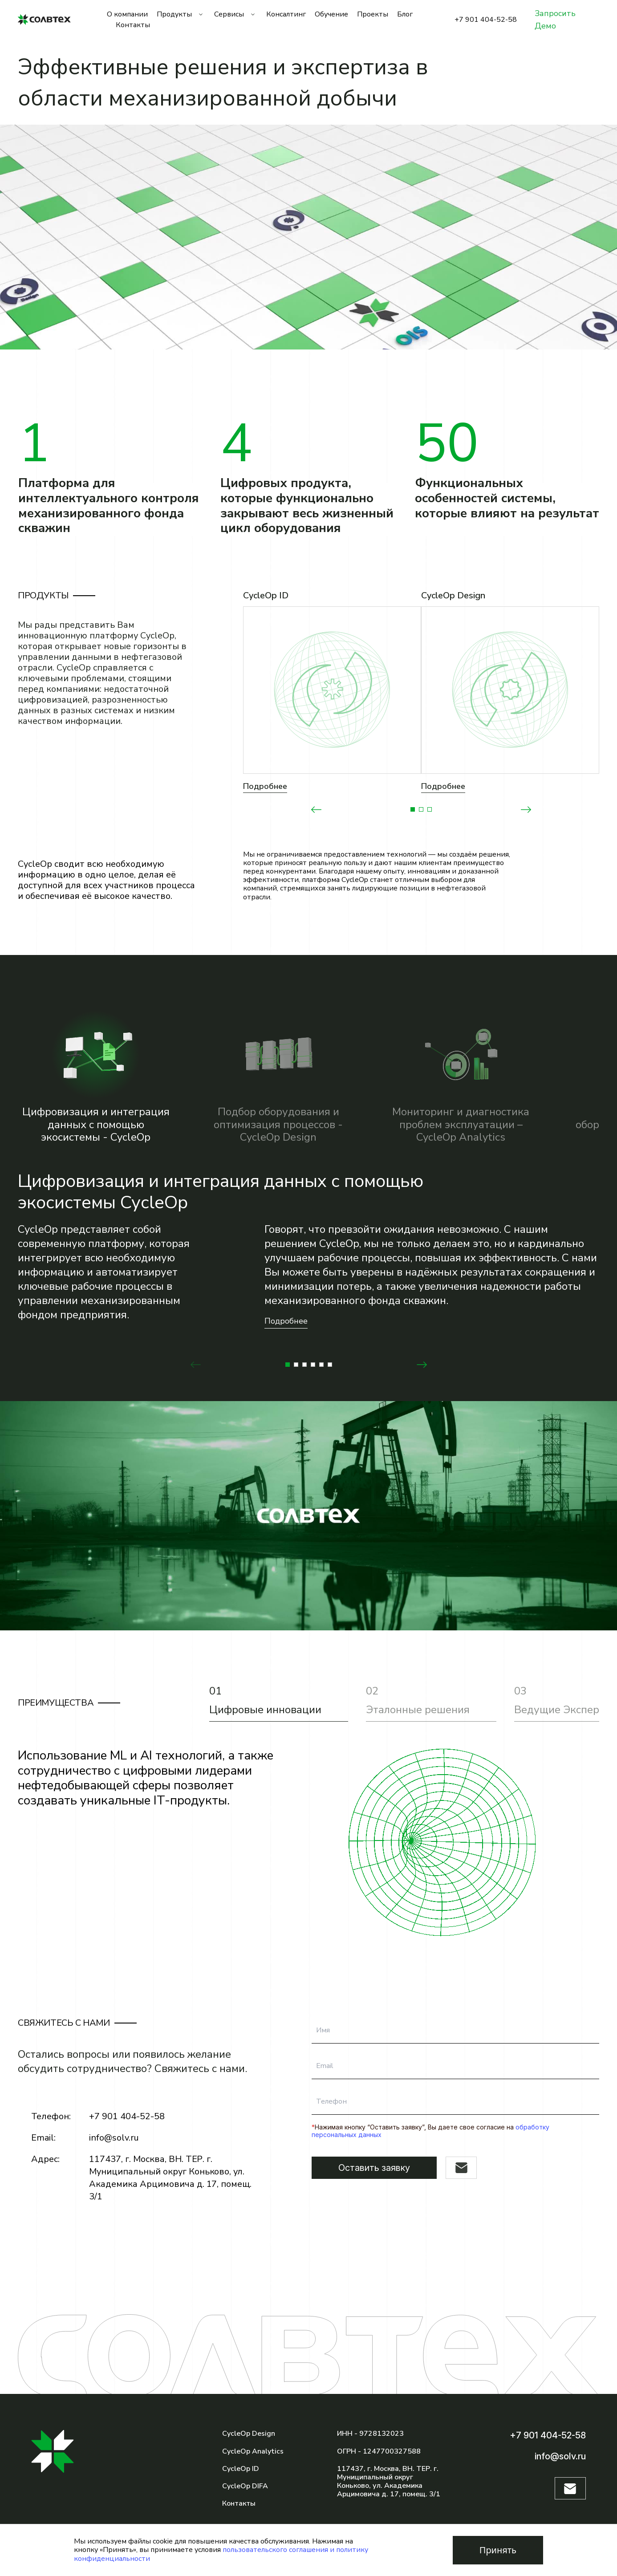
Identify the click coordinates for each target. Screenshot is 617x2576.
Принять (497, 2550)
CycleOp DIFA (245, 2486)
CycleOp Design (248, 2433)
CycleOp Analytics (253, 2451)
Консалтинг (286, 14)
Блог (405, 14)
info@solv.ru (114, 2138)
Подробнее (265, 786)
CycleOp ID (240, 2469)
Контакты (133, 25)
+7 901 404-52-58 (486, 19)
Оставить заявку (374, 2167)
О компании (127, 14)
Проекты (372, 14)
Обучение (331, 14)
